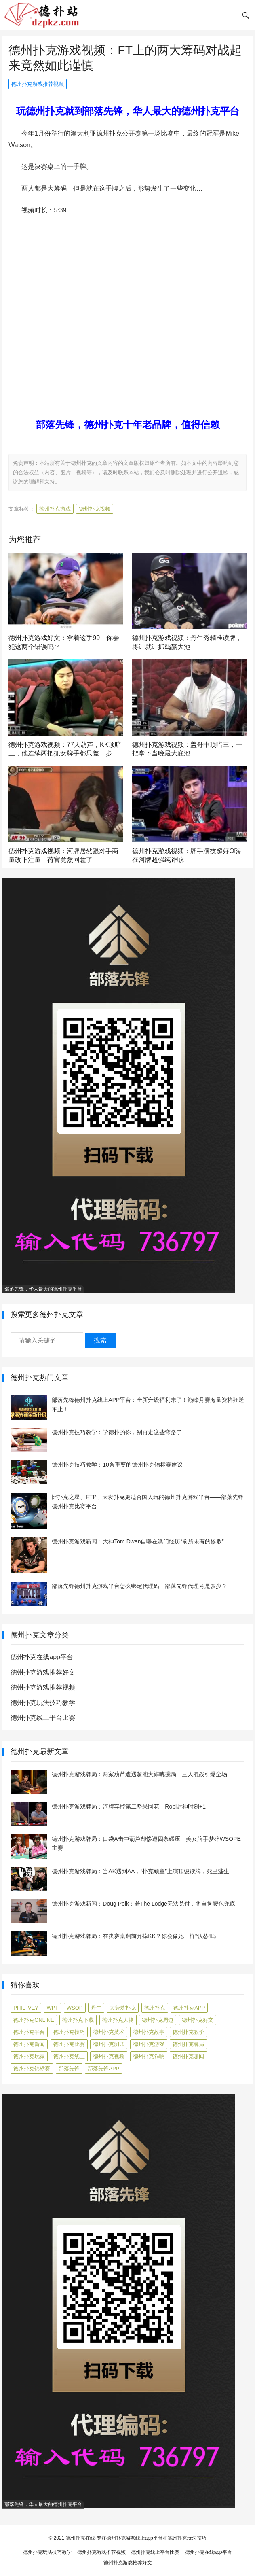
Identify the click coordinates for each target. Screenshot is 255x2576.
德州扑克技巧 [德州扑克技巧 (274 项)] (69, 2032)
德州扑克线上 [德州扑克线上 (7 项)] (69, 2056)
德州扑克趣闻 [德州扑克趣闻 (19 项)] (188, 2056)
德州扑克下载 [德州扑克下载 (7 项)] (78, 2020)
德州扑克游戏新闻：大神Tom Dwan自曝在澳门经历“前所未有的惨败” (137, 1541)
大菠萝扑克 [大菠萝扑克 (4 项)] (123, 2008)
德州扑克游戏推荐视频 (37, 84)
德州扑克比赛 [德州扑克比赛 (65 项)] (69, 2044)
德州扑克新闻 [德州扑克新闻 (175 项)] (29, 2044)
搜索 (100, 1340)
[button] (230, 17)
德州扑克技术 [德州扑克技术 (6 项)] (108, 2032)
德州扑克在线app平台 (42, 1657)
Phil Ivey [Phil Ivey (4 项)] (25, 2008)
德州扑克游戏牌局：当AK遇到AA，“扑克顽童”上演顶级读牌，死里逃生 (140, 1871)
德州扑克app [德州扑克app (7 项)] (189, 2008)
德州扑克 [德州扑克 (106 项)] (154, 2008)
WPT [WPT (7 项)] (52, 2008)
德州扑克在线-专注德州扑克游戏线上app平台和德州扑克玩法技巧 (136, 2538)
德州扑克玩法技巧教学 (43, 1702)
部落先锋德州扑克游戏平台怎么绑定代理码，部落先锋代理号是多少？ (139, 1586)
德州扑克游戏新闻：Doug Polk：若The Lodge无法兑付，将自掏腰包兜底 (143, 1903)
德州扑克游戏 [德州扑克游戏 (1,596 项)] (148, 2044)
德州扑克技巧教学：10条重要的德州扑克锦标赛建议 (117, 1464)
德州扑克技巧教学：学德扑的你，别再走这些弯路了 (117, 1432)
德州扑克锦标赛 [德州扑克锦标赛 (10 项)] (31, 2068)
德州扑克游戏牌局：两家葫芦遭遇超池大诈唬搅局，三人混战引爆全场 (139, 1774)
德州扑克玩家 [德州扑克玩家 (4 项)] (29, 2056)
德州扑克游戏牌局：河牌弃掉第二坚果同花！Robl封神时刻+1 (129, 1806)
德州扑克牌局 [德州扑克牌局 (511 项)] (188, 2044)
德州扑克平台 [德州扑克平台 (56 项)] (29, 2032)
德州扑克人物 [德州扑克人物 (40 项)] (118, 2020)
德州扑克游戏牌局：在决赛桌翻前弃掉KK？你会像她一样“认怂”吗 (134, 1936)
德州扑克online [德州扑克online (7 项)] (33, 2020)
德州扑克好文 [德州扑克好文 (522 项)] (197, 2020)
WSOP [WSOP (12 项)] (75, 2008)
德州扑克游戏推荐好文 (43, 1672)
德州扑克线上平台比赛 (43, 1717)
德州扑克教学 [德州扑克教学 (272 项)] (188, 2032)
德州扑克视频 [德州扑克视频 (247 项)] (108, 2056)
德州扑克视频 (94, 509)
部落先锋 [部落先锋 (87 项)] (69, 2068)
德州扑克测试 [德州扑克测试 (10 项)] (108, 2044)
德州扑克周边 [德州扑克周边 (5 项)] (157, 2020)
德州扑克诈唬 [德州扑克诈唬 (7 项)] (148, 2056)
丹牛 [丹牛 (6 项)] (96, 2008)
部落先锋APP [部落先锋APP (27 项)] (103, 2068)
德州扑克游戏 (55, 509)
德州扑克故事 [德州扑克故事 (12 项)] (148, 2032)
